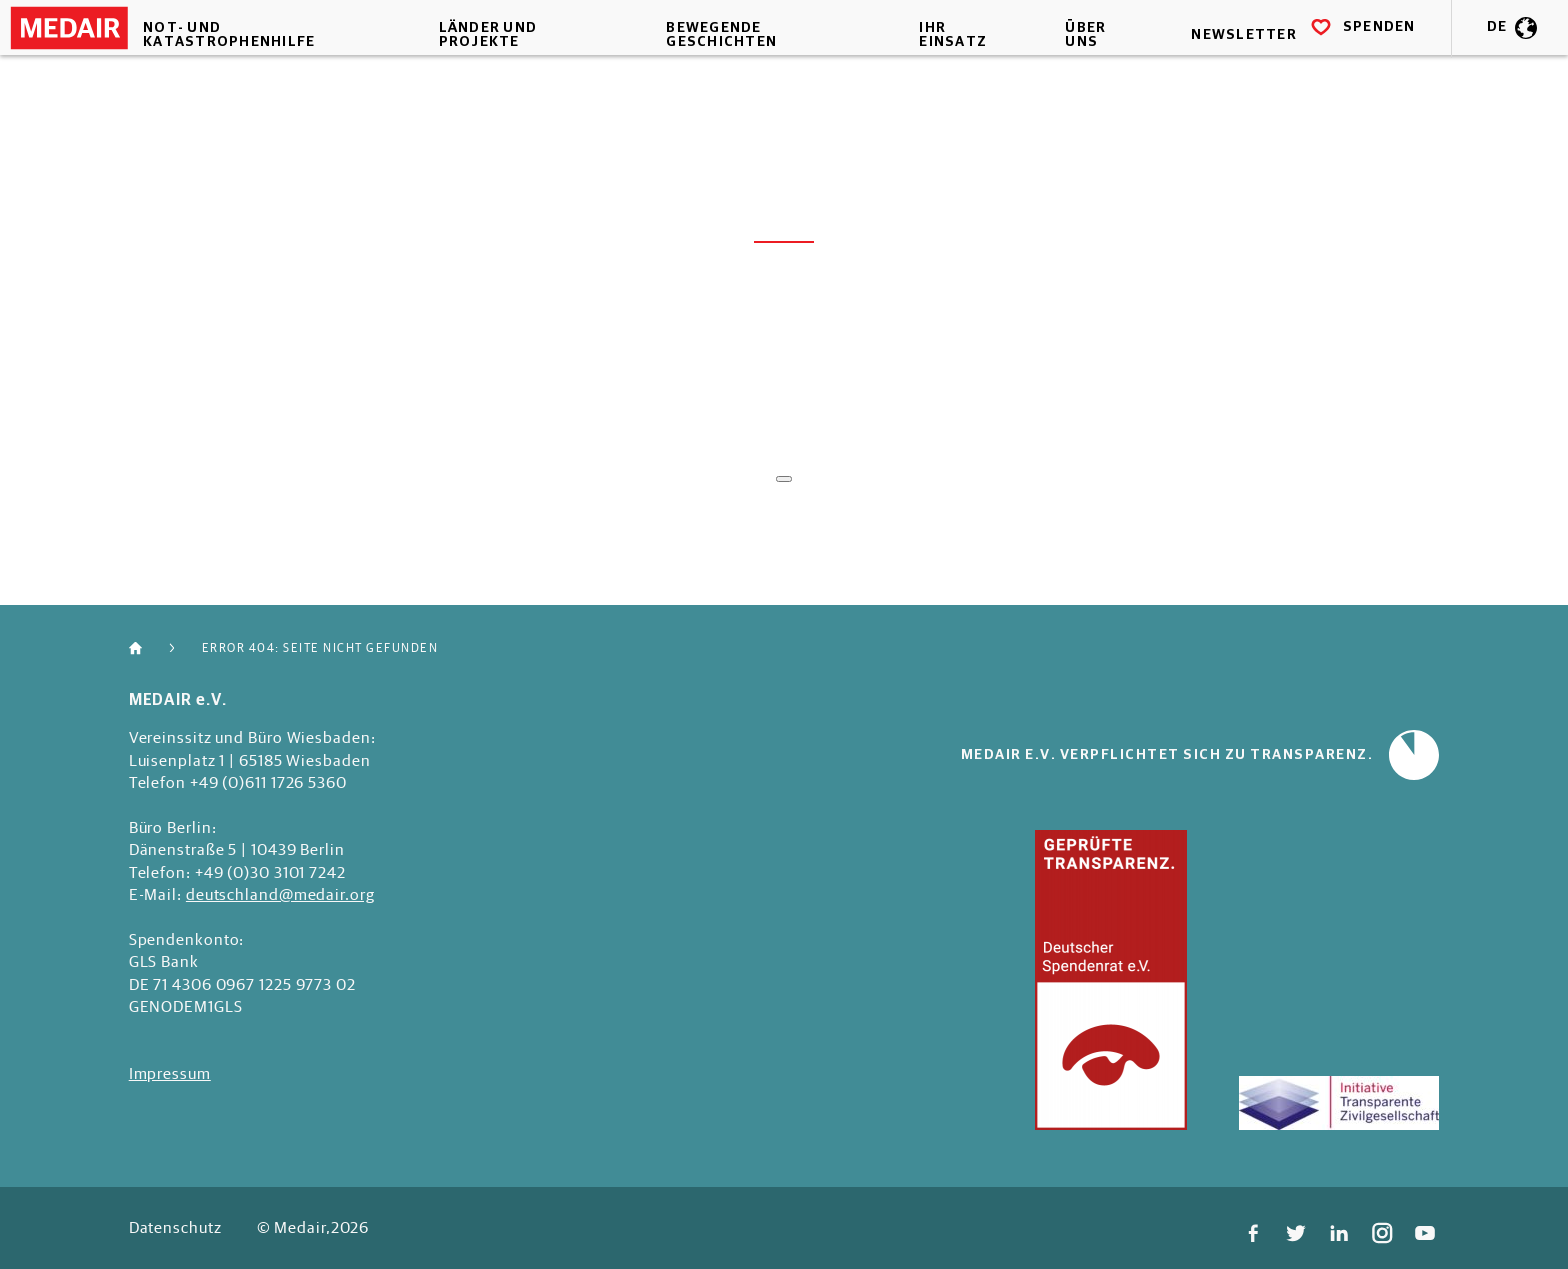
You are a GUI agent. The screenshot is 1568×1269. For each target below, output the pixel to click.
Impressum (170, 1073)
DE (1467, 65)
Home (145, 648)
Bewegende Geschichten (723, 65)
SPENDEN (1333, 64)
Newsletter (1214, 65)
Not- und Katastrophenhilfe (263, 65)
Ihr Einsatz (940, 65)
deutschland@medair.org (280, 894)
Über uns (1063, 65)
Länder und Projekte (503, 65)
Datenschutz (175, 1227)
